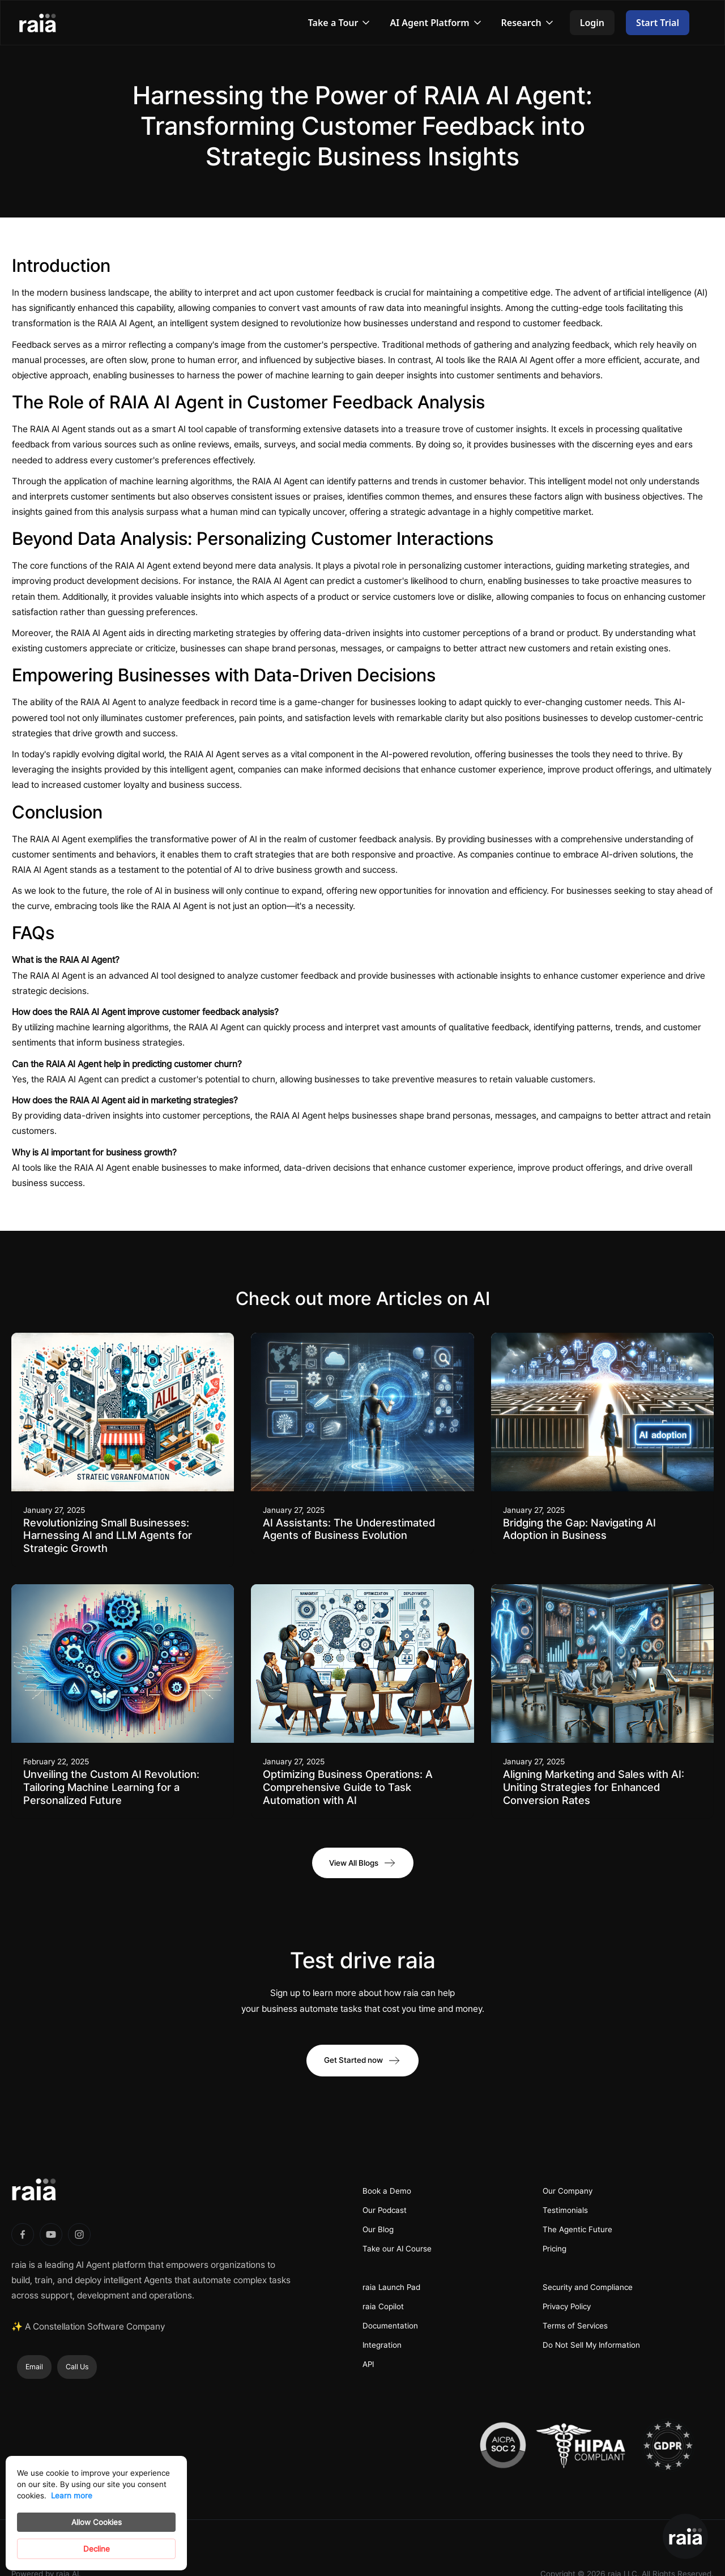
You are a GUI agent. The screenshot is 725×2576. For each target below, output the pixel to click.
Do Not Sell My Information (591, 2344)
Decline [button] (96, 2548)
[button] (340, 22)
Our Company (567, 2190)
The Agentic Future (577, 2229)
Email (34, 2366)
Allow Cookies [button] (96, 2522)
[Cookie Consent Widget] (96, 2513)
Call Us (77, 2366)
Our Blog (378, 2229)
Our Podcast (384, 2210)
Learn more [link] (71, 2495)
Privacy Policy (567, 2306)
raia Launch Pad (391, 2287)
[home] (49, 23)
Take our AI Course (397, 2248)
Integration (382, 2344)
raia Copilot (383, 2306)
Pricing (554, 2248)
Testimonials (565, 2210)
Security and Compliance (588, 2287)
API (368, 2364)
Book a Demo (386, 2190)
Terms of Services (575, 2325)
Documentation (390, 2325)
